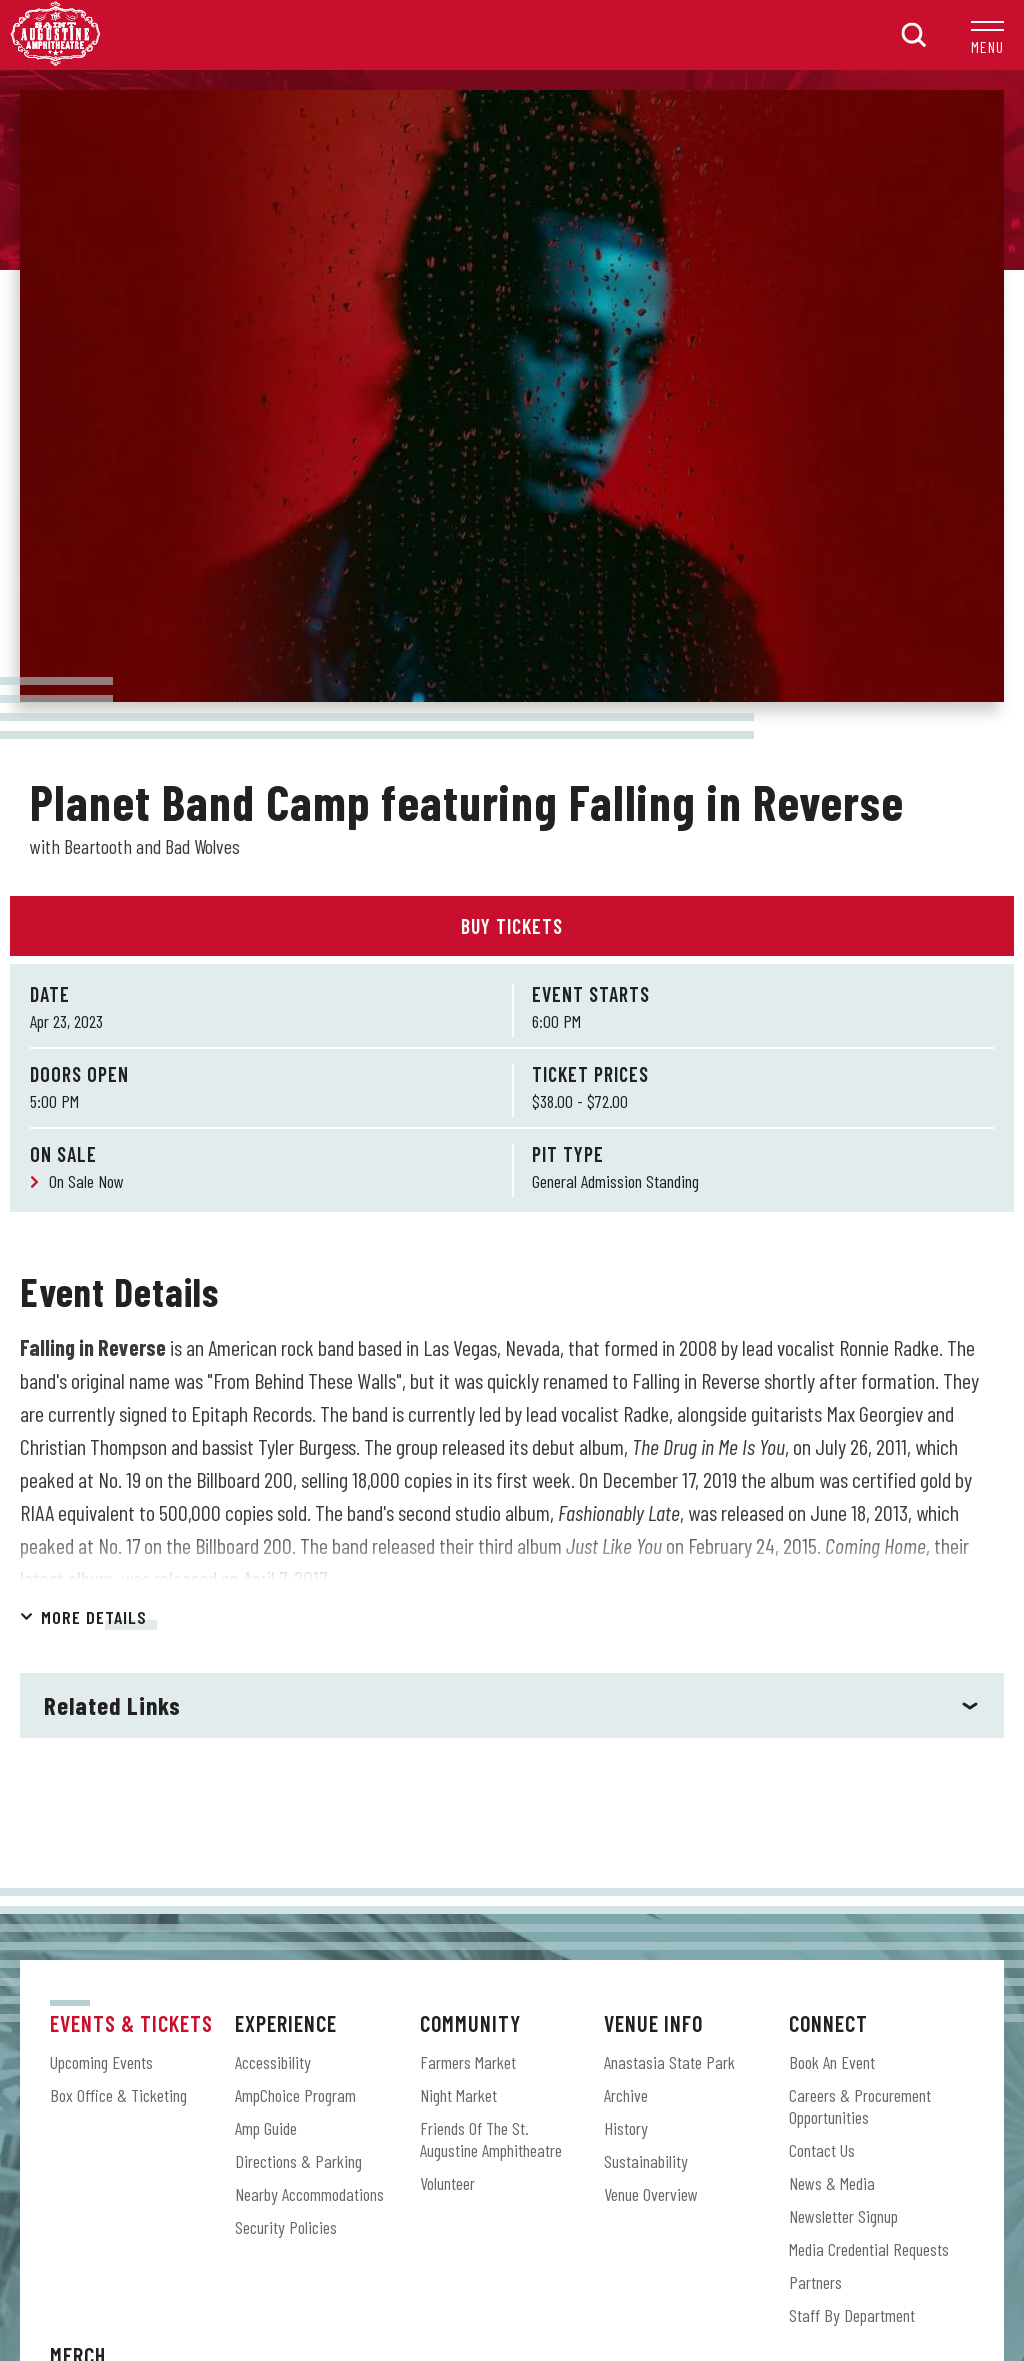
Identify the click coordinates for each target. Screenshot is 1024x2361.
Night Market (458, 1585)
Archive (626, 1585)
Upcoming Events (101, 1552)
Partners (815, 1772)
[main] (512, 724)
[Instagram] (512, 2184)
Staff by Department (852, 1805)
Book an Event (832, 1552)
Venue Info (653, 1513)
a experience (512, 2291)
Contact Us (822, 1640)
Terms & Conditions (562, 2263)
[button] (987, 35)
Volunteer (447, 1673)
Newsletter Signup (843, 1706)
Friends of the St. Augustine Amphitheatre (491, 1629)
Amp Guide (266, 1618)
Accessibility (273, 1552)
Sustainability (646, 1651)
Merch (78, 1845)
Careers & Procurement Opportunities (860, 1596)
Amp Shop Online (99, 1884)
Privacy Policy (670, 2263)
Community (470, 1513)
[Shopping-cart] (572, 2184)
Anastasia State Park (669, 1552)
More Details (94, 1107)
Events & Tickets (131, 1513)
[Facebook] (452, 2184)
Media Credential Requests (869, 1739)
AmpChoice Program (295, 1585)
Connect (828, 1513)
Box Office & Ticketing (118, 1585)
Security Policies (286, 1717)
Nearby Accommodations (309, 1684)
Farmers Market (468, 1552)
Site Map (469, 2263)
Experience (286, 1513)
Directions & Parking (298, 1651)
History (626, 1618)
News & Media (832, 1673)
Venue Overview (651, 1684)
